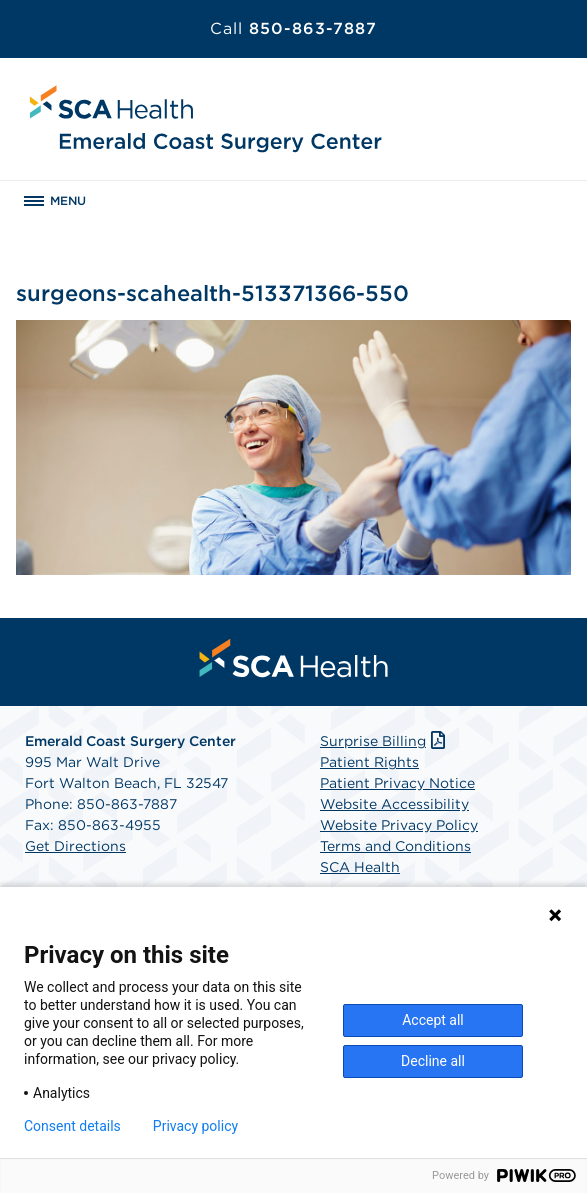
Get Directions (75, 846)
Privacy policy (195, 1126)
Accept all (433, 1020)
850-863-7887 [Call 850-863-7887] (293, 28)
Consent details (72, 1126)
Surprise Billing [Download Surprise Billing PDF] (384, 741)
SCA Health (360, 867)
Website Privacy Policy (399, 825)
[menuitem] (294, 658)
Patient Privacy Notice (397, 783)
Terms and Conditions (395, 846)
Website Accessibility (394, 804)
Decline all (433, 1061)
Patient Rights (369, 762)
